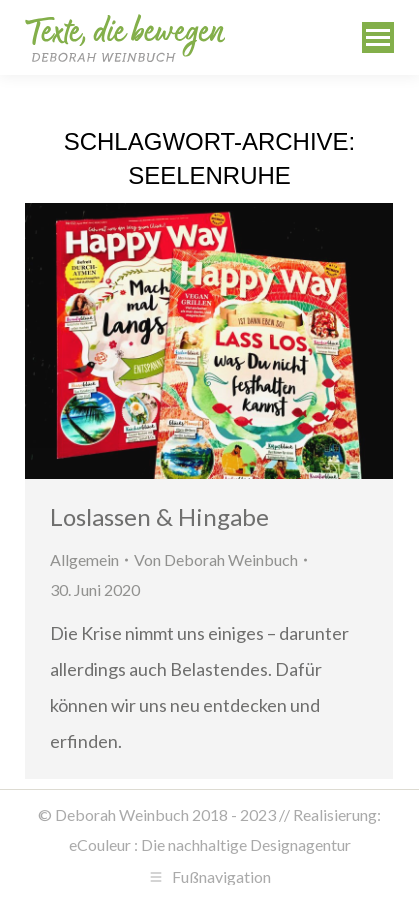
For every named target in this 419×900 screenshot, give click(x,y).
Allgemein (84, 559)
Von (216, 559)
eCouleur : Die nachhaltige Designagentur (210, 844)
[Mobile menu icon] (378, 37)
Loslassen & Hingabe (159, 516)
